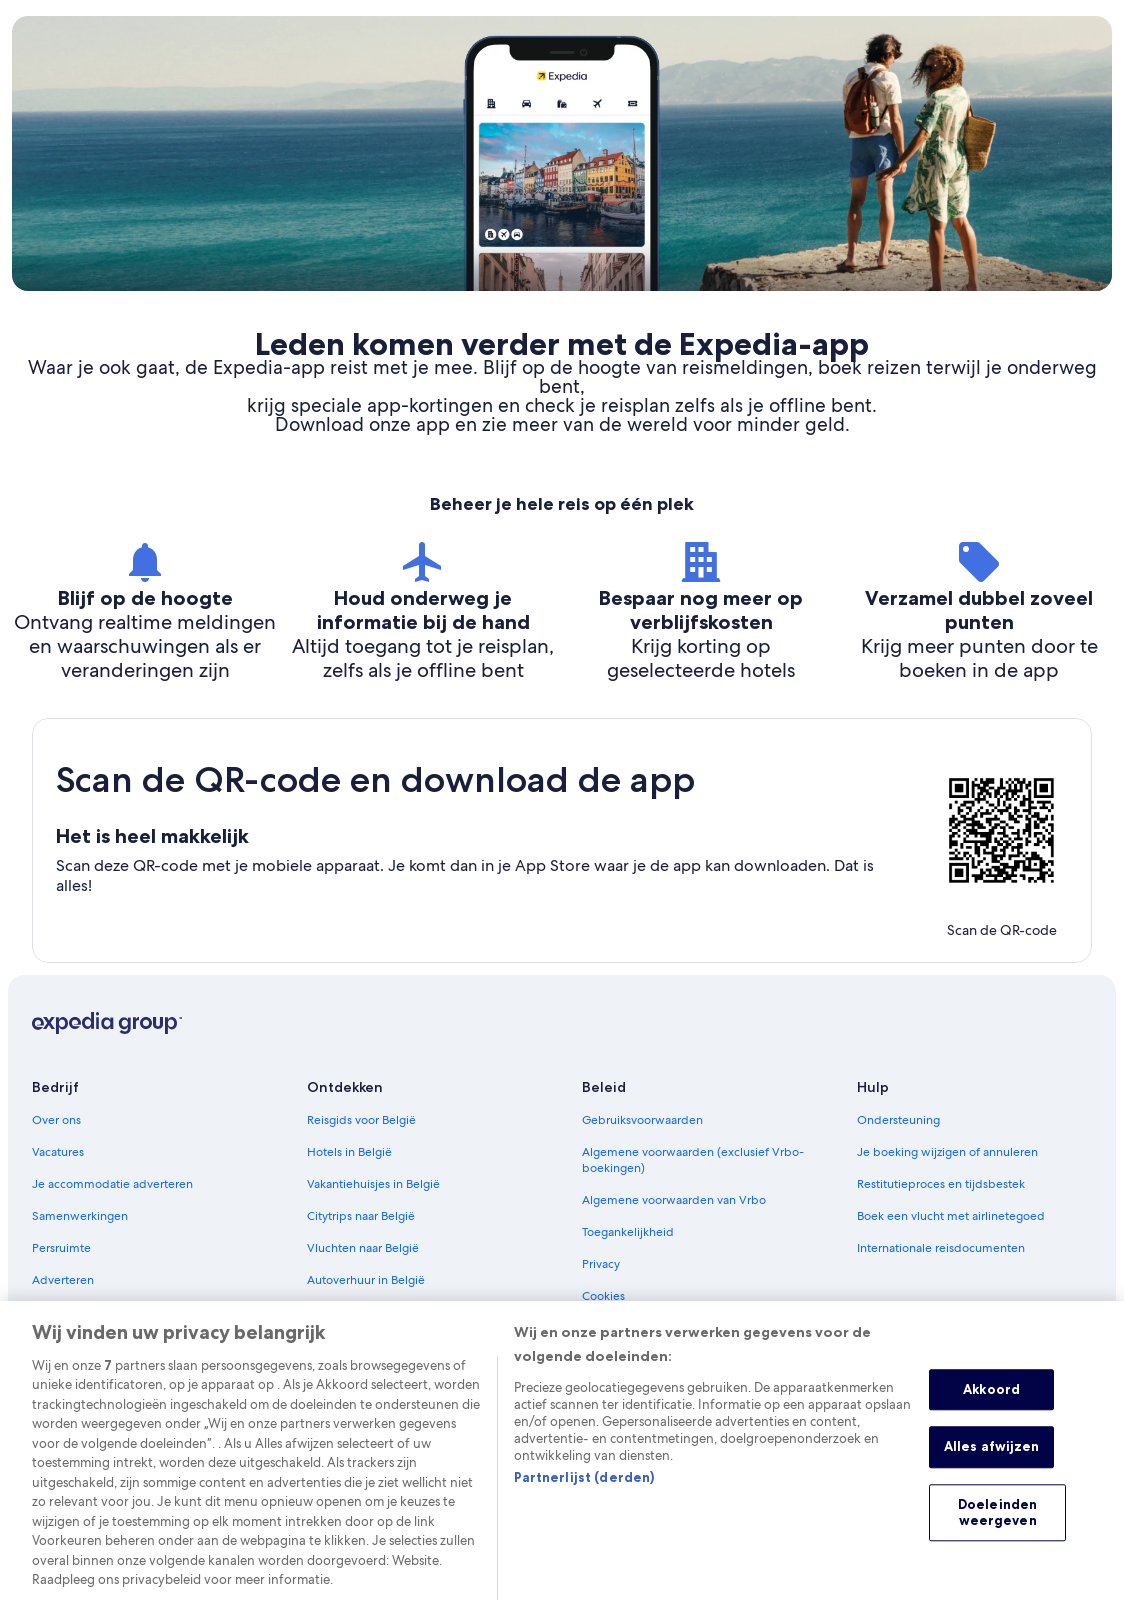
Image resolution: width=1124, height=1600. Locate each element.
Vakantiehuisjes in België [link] (373, 1184)
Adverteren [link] (63, 1280)
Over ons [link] (56, 1120)
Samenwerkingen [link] (80, 1216)
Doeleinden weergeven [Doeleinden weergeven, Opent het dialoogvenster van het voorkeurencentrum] (997, 1531)
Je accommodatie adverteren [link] (112, 1184)
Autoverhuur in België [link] (366, 1280)
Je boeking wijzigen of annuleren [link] (947, 1152)
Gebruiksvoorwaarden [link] (642, 1120)
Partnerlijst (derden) (584, 1495)
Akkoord (991, 1407)
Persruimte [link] (61, 1248)
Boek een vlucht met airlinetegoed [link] (951, 1216)
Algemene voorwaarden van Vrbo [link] (674, 1200)
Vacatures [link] (58, 1152)
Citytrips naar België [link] (361, 1216)
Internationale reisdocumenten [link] (941, 1248)
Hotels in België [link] (349, 1152)
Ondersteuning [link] (898, 1120)
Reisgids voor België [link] (361, 1120)
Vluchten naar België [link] (363, 1248)
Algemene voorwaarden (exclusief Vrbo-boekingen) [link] (693, 1160)
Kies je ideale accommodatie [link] (385, 1312)
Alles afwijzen (992, 1465)
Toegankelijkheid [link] (628, 1232)
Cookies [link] (603, 1296)
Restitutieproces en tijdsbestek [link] (941, 1184)
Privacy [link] (601, 1264)
